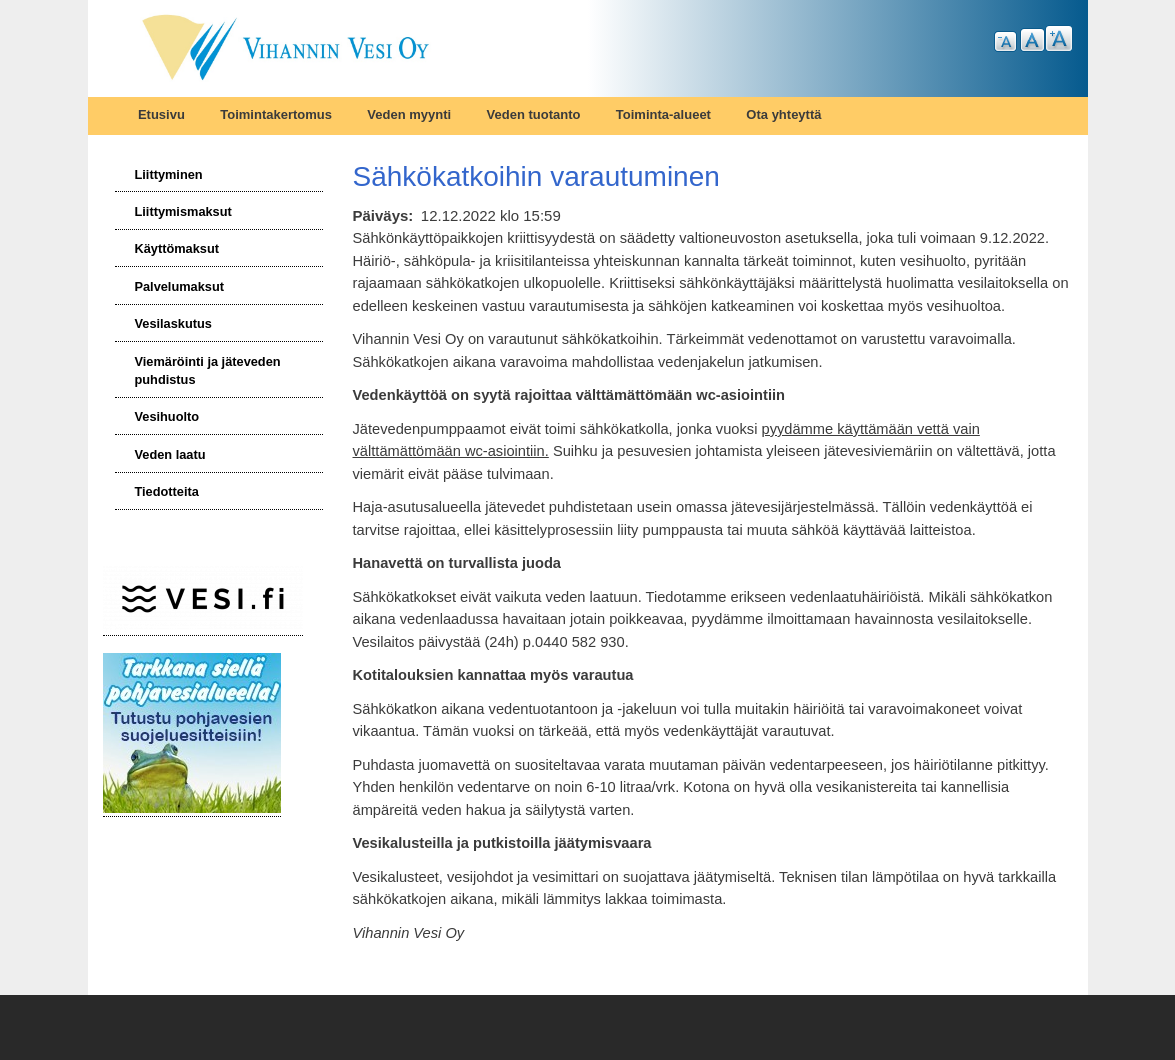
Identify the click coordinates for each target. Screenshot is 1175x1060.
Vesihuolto (166, 416)
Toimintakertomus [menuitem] (276, 114)
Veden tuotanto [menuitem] (534, 114)
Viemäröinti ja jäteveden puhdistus (207, 370)
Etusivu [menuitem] (161, 114)
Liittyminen (168, 174)
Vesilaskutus (172, 323)
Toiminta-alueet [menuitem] (663, 114)
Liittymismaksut (182, 211)
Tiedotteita (166, 491)
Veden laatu (169, 454)
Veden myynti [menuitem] (409, 114)
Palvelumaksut (179, 286)
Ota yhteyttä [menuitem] (783, 114)
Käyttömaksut (176, 248)
